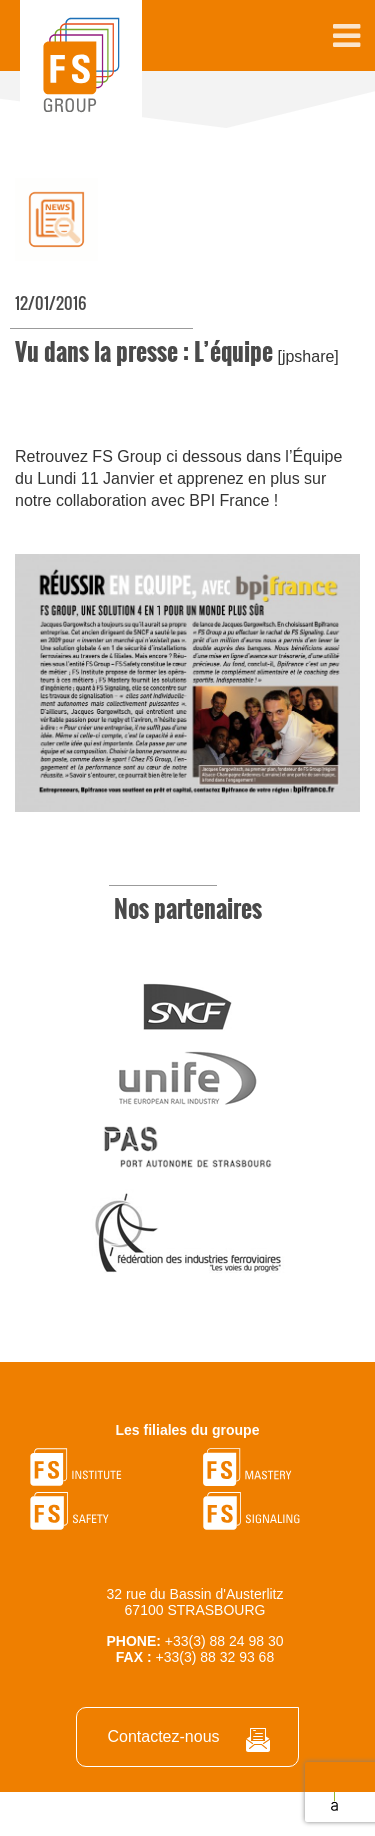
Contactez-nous (163, 1736)
